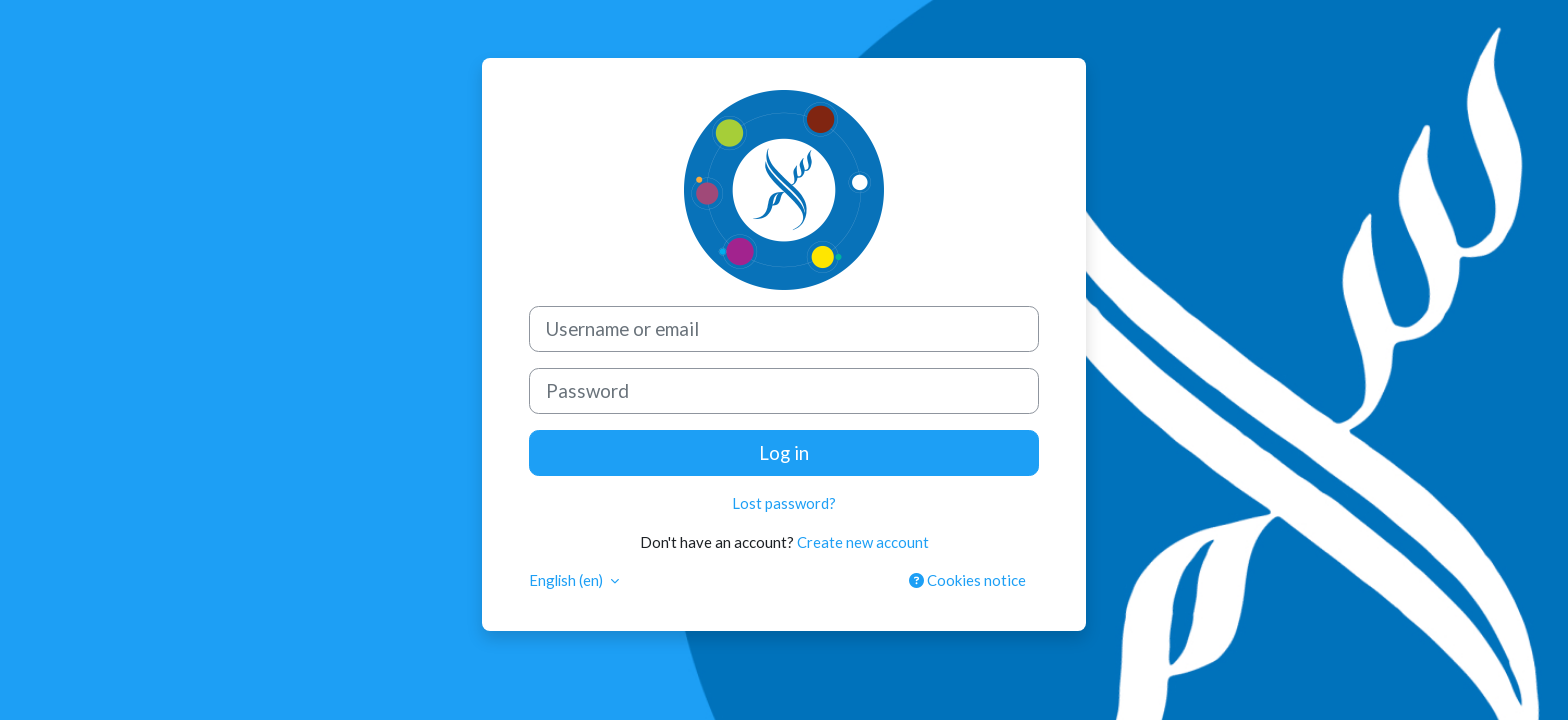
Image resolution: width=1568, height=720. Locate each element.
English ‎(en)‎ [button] (569, 580)
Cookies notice (967, 580)
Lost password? (784, 503)
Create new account (863, 541)
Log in (784, 452)
